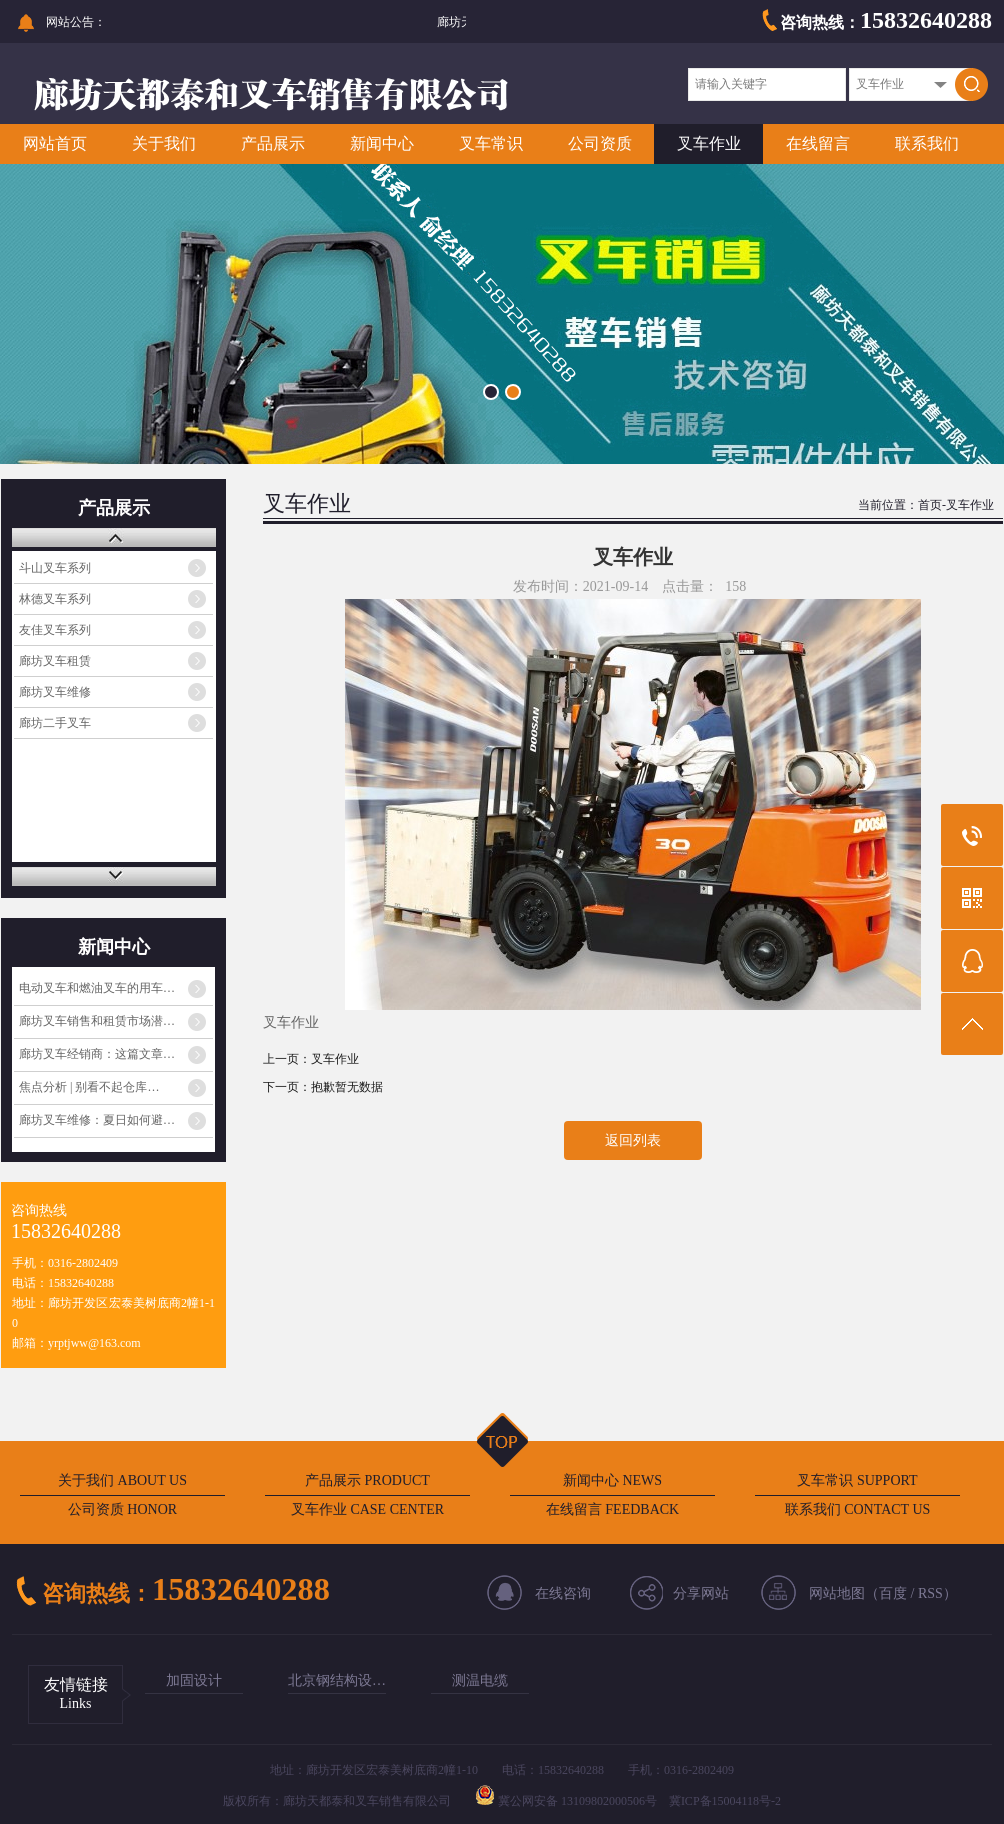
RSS (930, 1593)
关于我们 (164, 143)
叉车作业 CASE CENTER (367, 1509)
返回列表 (633, 1140)
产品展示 (273, 143)
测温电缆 (480, 1680)
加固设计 (194, 1680)
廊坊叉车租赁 (55, 661)
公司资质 (600, 143)
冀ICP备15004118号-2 (725, 1801)
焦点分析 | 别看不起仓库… (89, 1087)
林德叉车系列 (55, 599)
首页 (930, 505)
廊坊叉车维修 (55, 692)
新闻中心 (382, 143)
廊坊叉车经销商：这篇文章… (97, 1054)
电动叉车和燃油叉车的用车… (97, 988)
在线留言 (818, 143)
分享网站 (701, 1593)
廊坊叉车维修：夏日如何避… (97, 1120)
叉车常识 (491, 143)
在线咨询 (563, 1593)
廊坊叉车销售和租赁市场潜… (97, 1021)
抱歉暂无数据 (347, 1087)
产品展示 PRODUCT (367, 1480)
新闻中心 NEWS (612, 1480)
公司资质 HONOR (122, 1509)
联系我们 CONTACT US (858, 1509)
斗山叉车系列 (55, 568)
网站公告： (76, 22)
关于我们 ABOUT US (122, 1480)
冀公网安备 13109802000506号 (577, 1801)
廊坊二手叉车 (55, 723)
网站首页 (55, 143)
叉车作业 (709, 143)
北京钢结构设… (337, 1680)
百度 (893, 1593)
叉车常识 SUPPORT (857, 1480)
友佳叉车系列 (55, 630)
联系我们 (927, 143)
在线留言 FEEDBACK (612, 1509)
